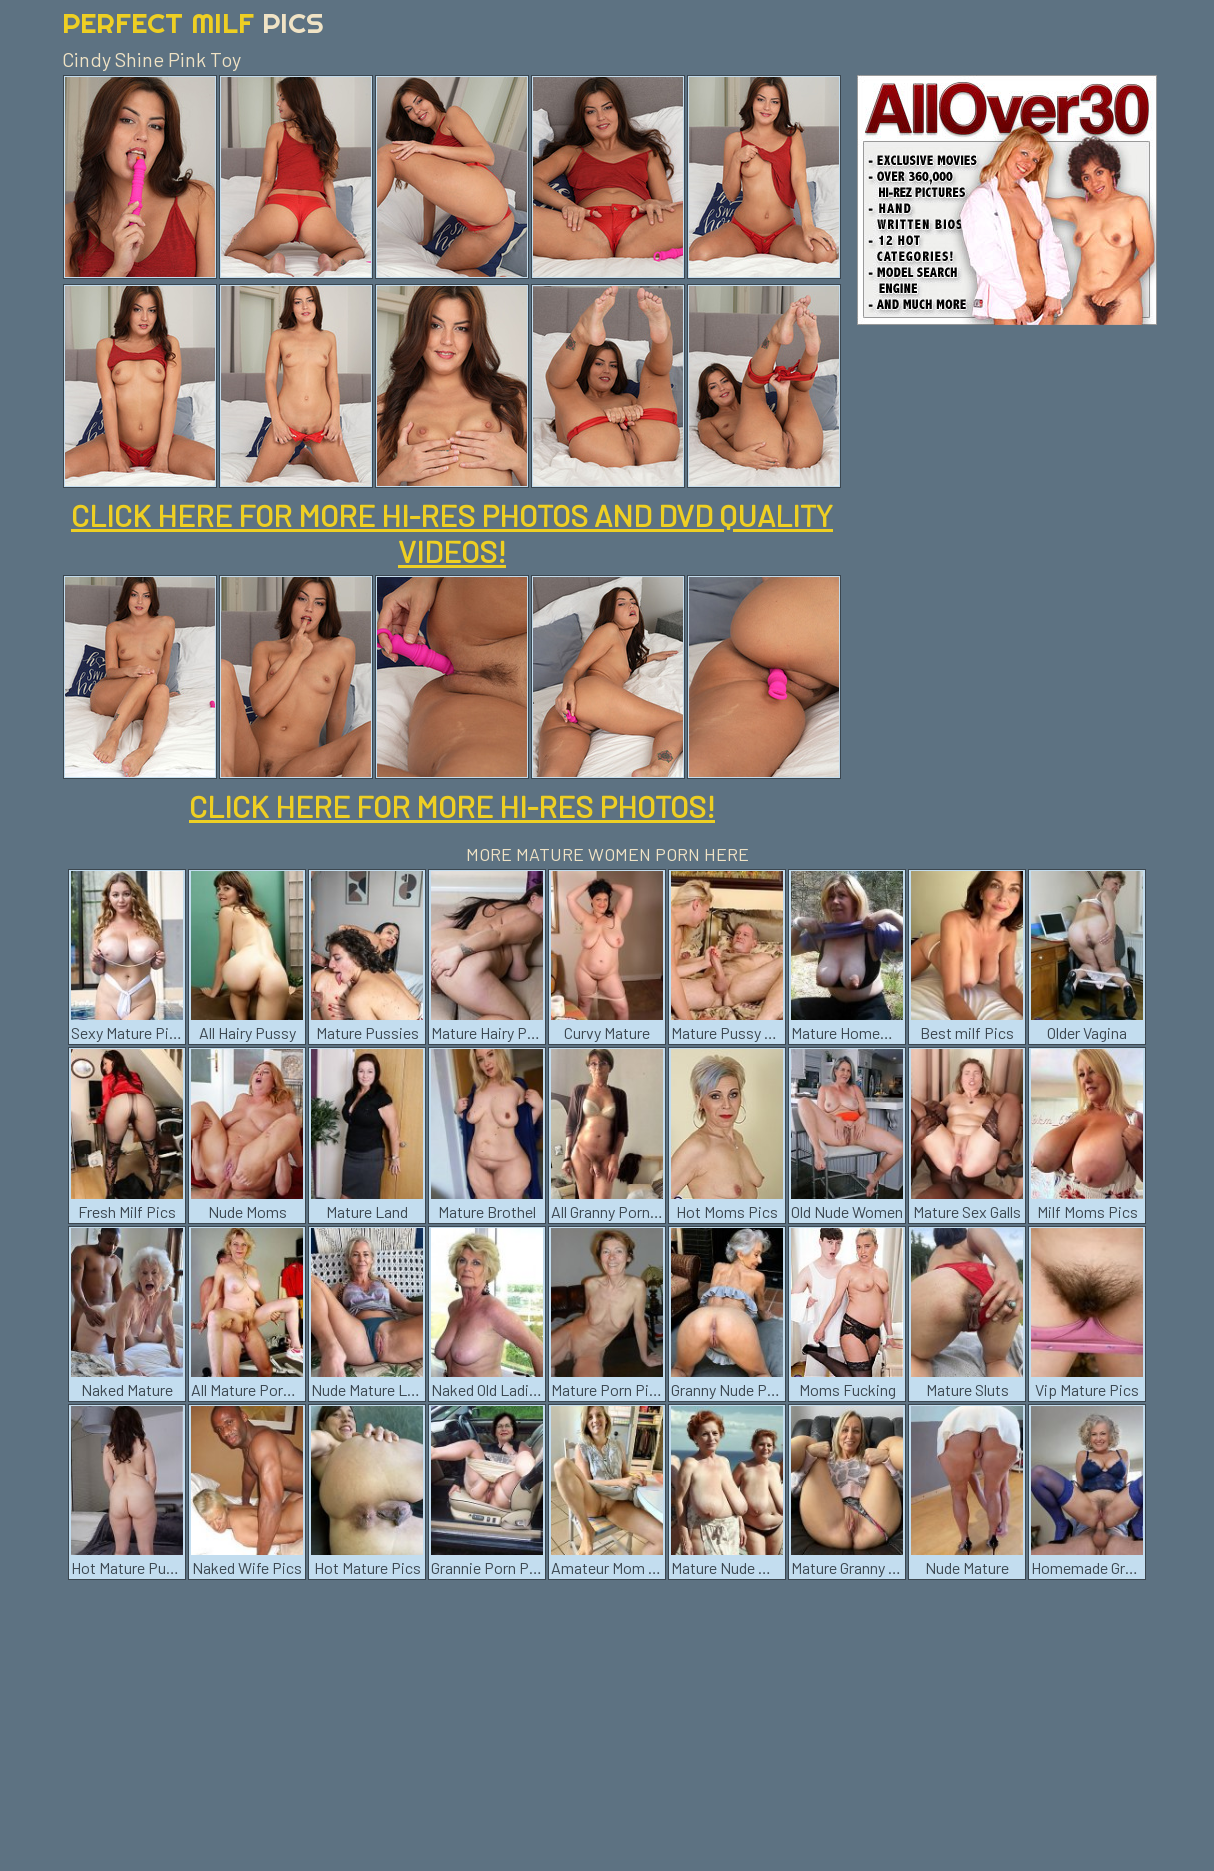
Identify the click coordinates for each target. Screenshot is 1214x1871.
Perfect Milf (193, 22)
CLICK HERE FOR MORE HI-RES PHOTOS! (452, 806)
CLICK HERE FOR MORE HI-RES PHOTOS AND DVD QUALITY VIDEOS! (452, 533)
